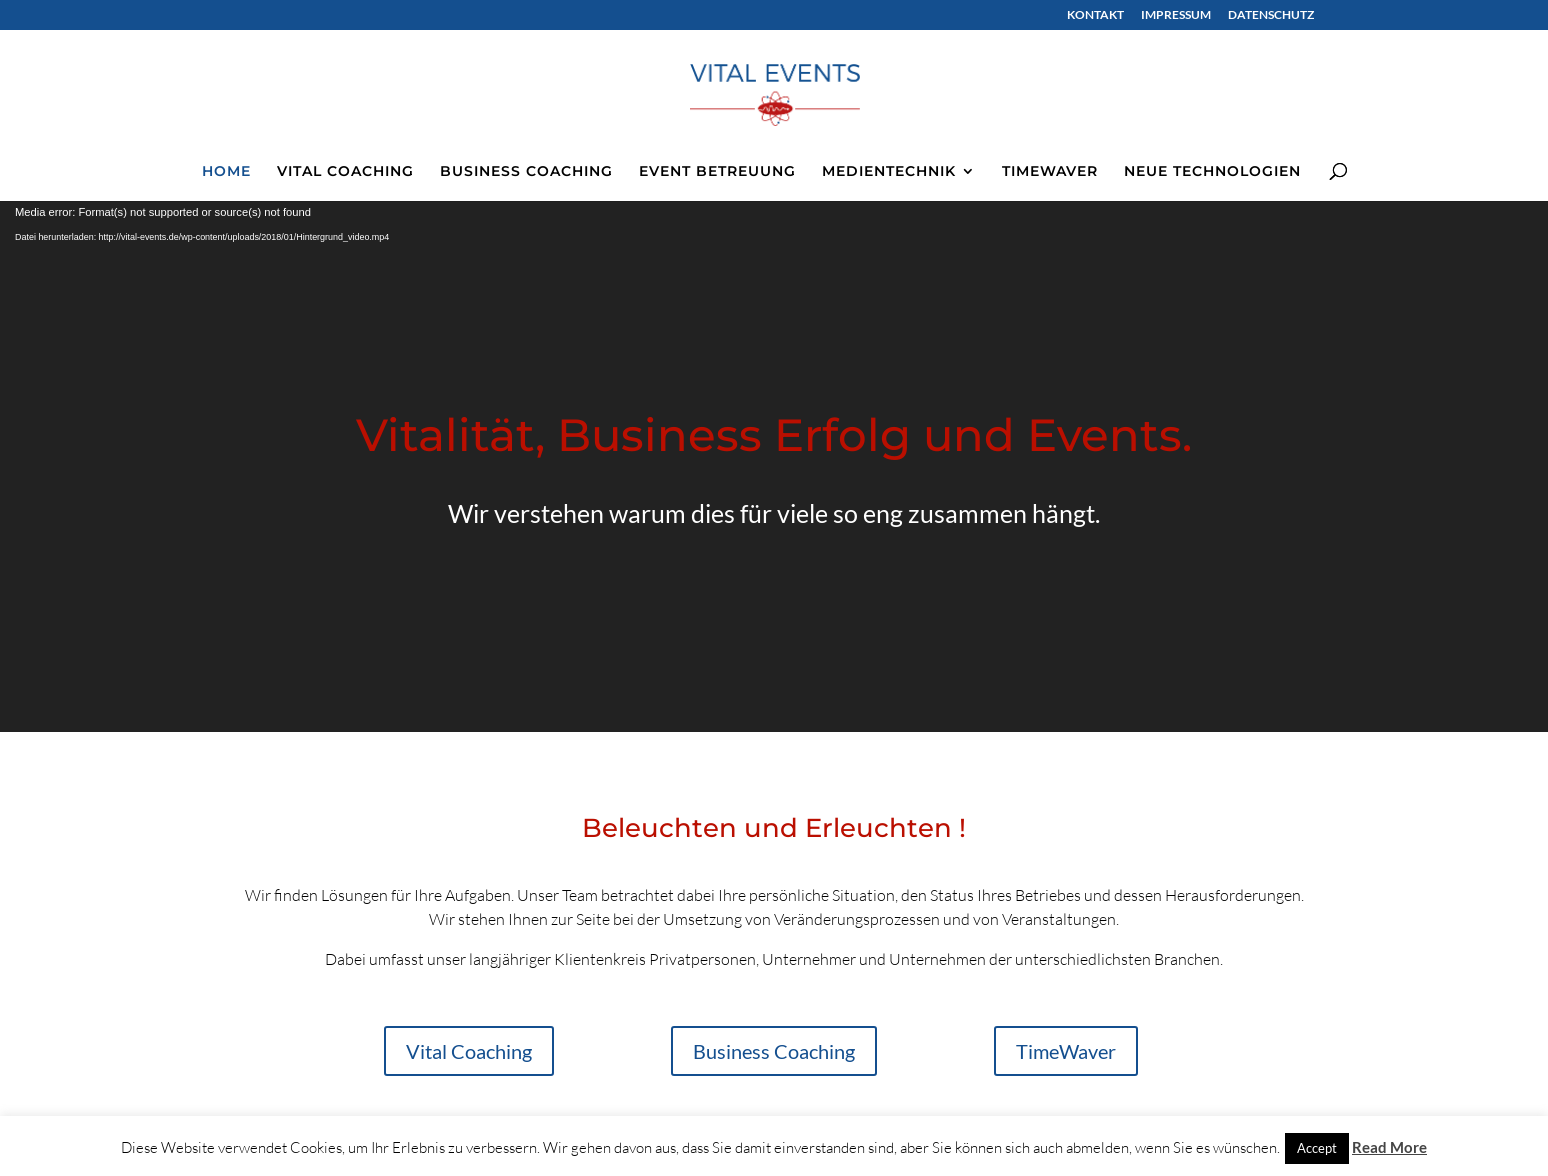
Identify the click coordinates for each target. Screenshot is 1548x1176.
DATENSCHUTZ (1271, 15)
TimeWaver (1066, 1051)
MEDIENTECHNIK (889, 172)
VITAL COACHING (345, 172)
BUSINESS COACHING (526, 172)
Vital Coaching (469, 1051)
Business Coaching (774, 1051)
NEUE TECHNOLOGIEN (1212, 172)
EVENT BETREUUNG (717, 172)
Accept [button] (1317, 1148)
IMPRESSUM (1176, 15)
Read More (1389, 1147)
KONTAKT (1095, 15)
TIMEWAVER (1050, 172)
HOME (226, 172)
